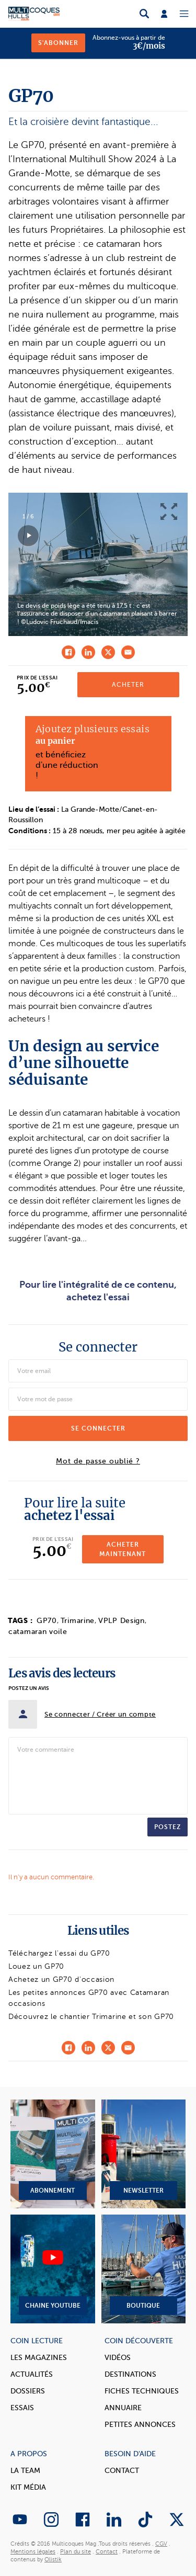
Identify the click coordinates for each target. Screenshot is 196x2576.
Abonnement (52, 2154)
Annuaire (123, 2408)
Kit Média (28, 2487)
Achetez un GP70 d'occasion (61, 1979)
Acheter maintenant (122, 1549)
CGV (161, 2543)
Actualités (31, 2374)
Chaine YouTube (52, 2269)
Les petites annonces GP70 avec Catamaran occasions (88, 1998)
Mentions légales (32, 2551)
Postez (167, 1827)
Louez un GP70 (36, 1966)
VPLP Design (121, 1621)
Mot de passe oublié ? (98, 1461)
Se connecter (98, 1428)
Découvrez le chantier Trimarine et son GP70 (91, 2017)
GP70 (47, 1621)
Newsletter (143, 2154)
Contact (122, 2471)
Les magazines (38, 2358)
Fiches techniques (142, 2391)
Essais (22, 2408)
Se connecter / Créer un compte (100, 1714)
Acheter (128, 684)
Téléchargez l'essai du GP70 (59, 1953)
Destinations (130, 2374)
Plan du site (75, 2551)
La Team (25, 2471)
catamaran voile (37, 1632)
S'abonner (58, 43)
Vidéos (118, 2358)
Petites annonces (140, 2425)
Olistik (53, 2559)
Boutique (143, 2269)
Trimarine (78, 1621)
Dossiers (27, 2391)
